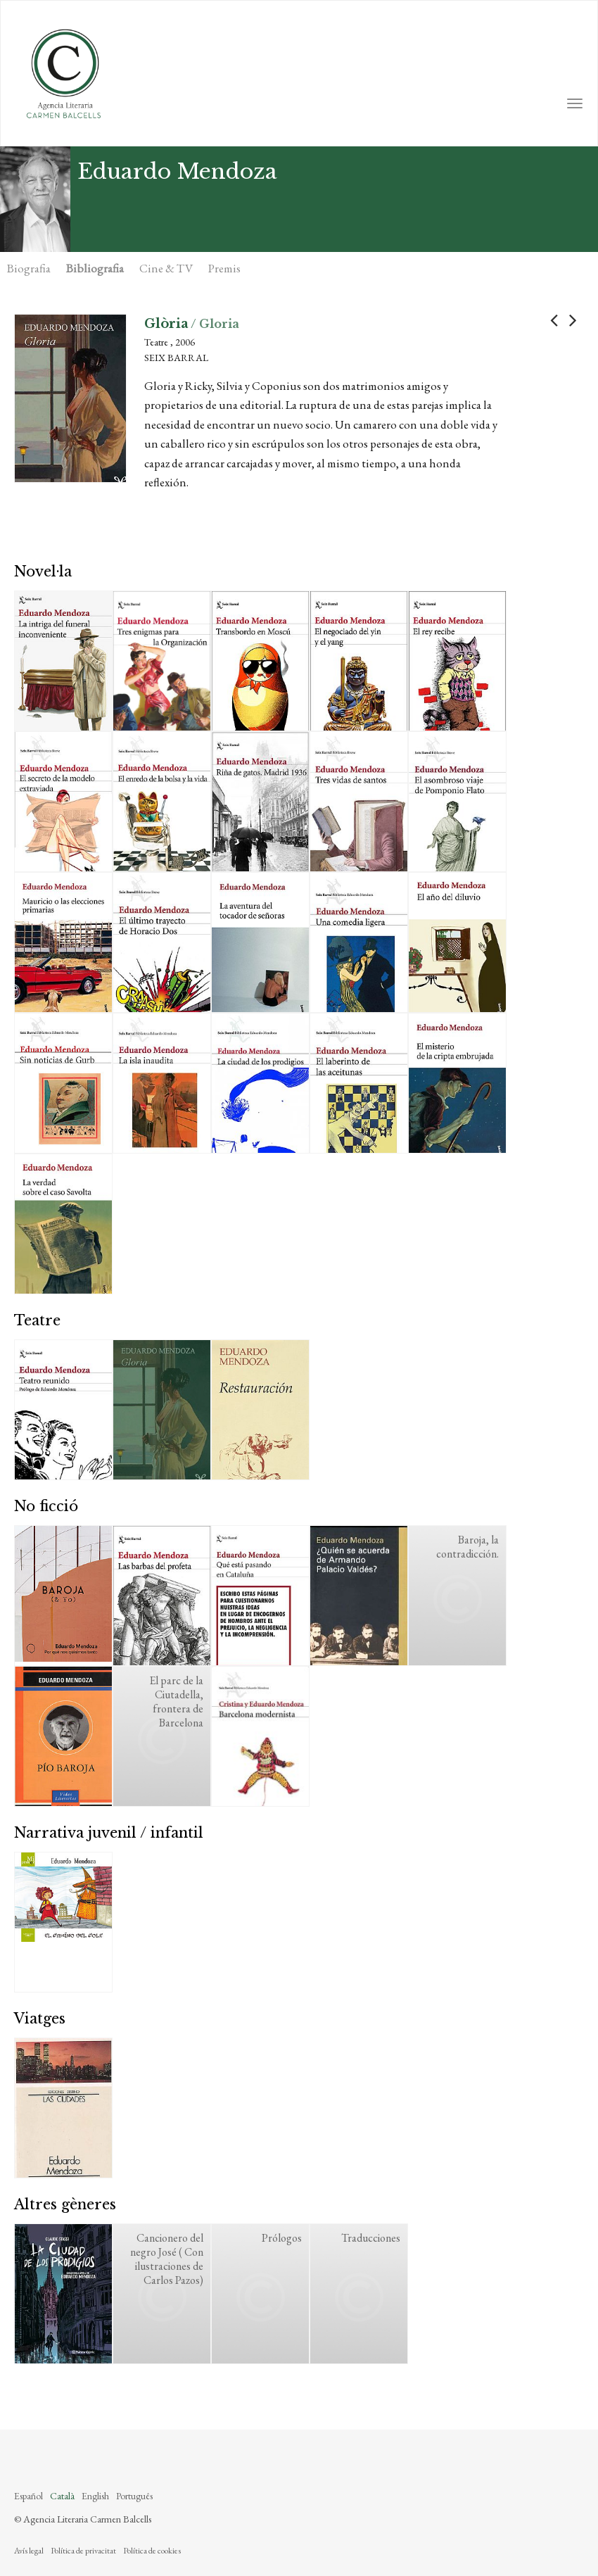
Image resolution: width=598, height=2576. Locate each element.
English (95, 2495)
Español (28, 2495)
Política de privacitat (83, 2550)
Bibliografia (95, 268)
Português (134, 2495)
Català (62, 2495)
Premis (224, 268)
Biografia (29, 268)
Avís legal (29, 2550)
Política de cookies (152, 2550)
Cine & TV (166, 268)
